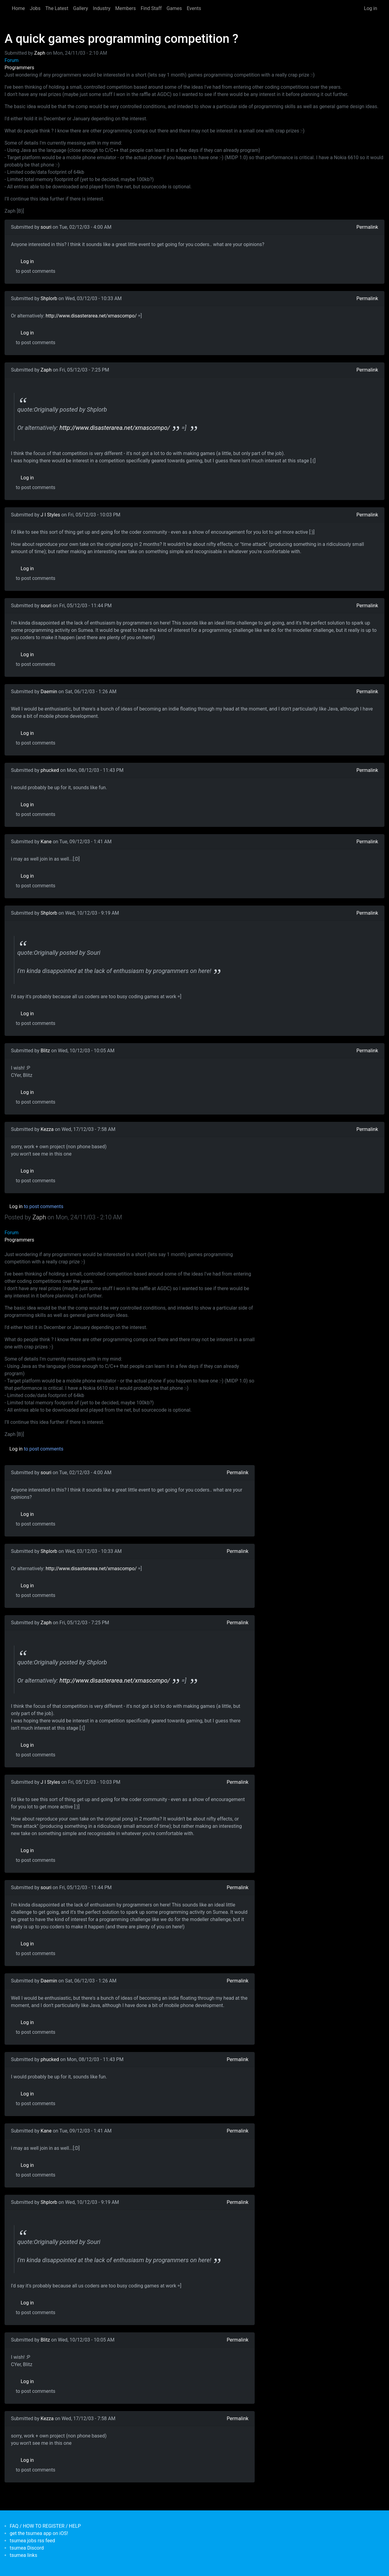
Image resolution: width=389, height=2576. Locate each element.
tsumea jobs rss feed (32, 2540)
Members (125, 8)
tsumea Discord (27, 2548)
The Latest (56, 8)
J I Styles (50, 515)
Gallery (80, 8)
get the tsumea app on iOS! (39, 2533)
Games (174, 8)
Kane (46, 841)
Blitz (45, 1050)
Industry (102, 8)
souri (46, 227)
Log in (370, 8)
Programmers (19, 67)
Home (18, 8)
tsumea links (23, 2555)
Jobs (35, 8)
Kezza (47, 1129)
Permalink (367, 227)
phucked (50, 770)
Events (194, 8)
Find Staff (151, 8)
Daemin (49, 691)
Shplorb (49, 298)
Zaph (39, 53)
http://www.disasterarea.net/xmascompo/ (91, 316)
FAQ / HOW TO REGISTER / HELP (45, 2526)
